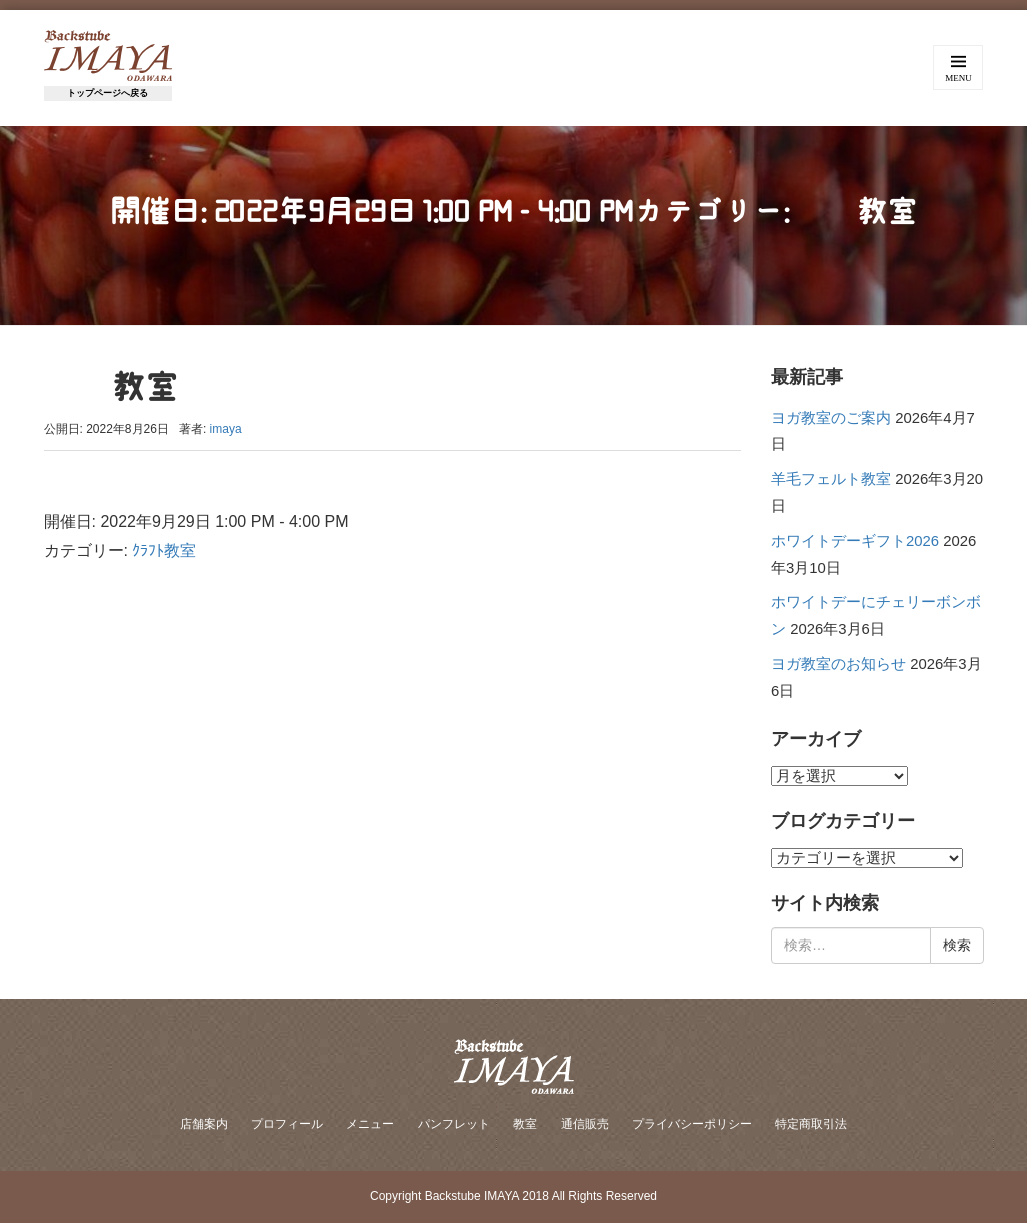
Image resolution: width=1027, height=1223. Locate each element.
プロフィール (287, 1124)
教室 (525, 1124)
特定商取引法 (811, 1124)
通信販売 (585, 1124)
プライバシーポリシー (692, 1124)
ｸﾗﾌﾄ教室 (164, 550)
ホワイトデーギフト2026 (855, 541)
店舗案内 (204, 1124)
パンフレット (454, 1124)
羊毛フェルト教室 (831, 479)
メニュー (370, 1124)
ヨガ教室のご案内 (831, 418)
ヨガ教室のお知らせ (838, 664)
